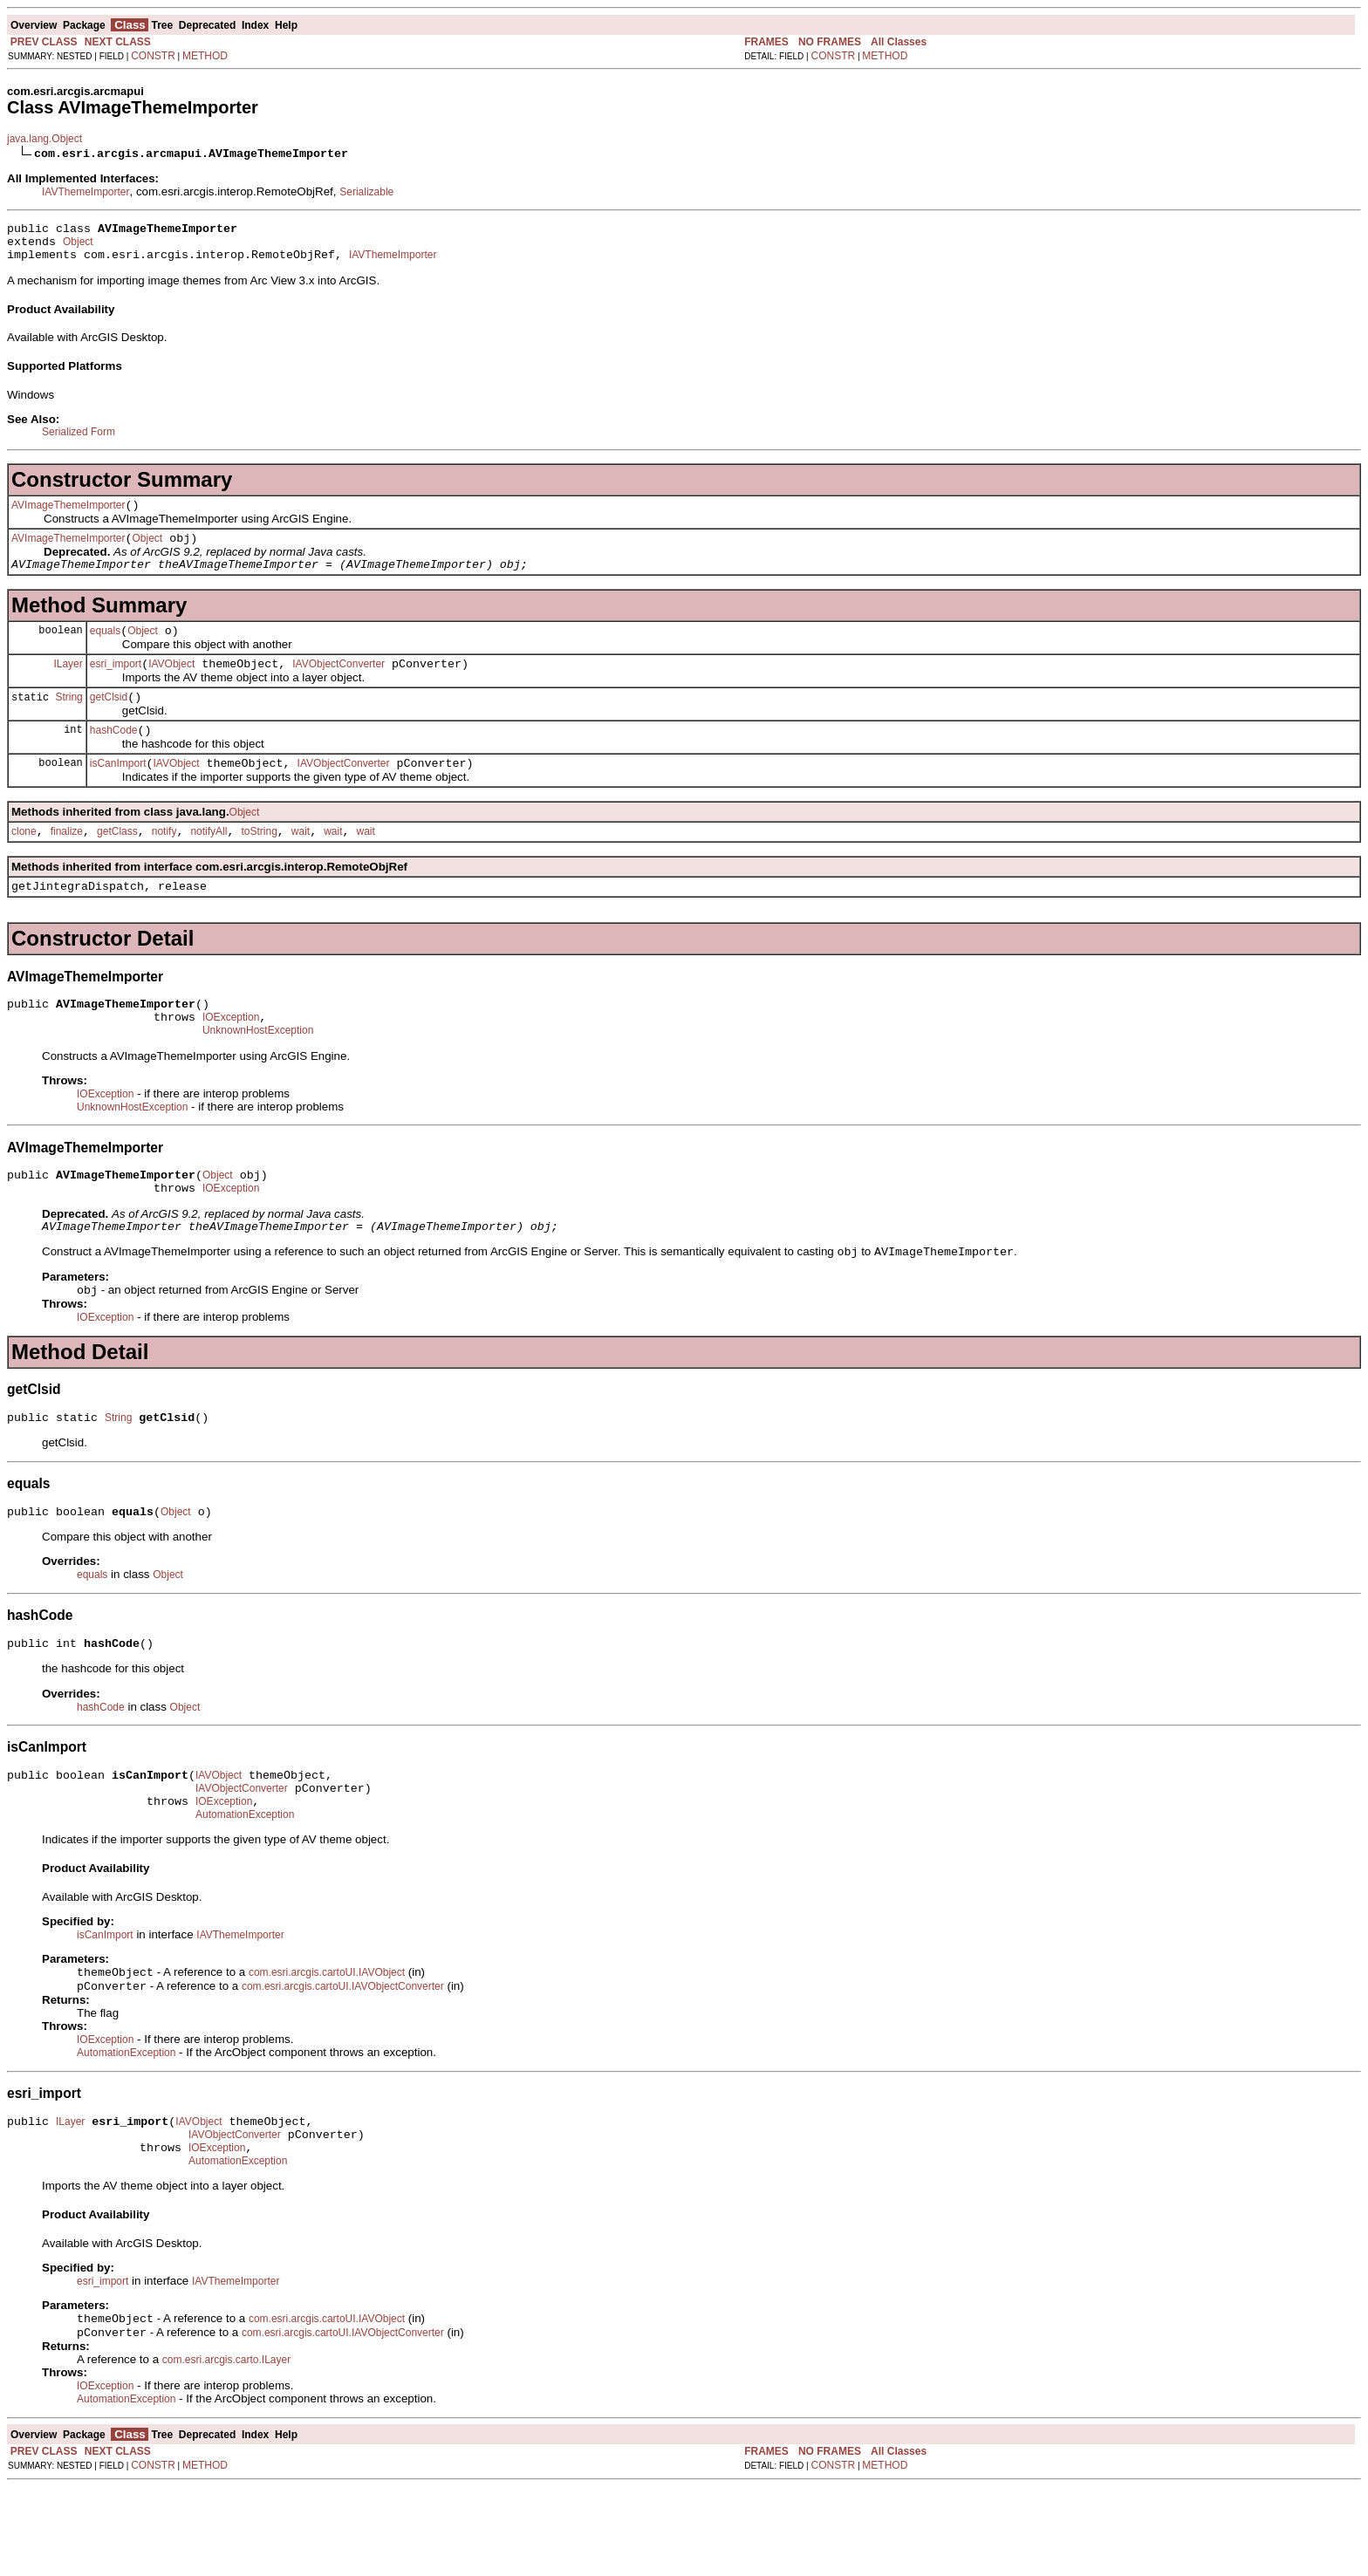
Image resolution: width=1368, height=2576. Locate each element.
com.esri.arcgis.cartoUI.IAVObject (327, 2046)
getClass (117, 863)
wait (300, 863)
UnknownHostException (257, 1072)
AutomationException (244, 1886)
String (68, 720)
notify (164, 863)
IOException (230, 1056)
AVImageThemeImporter (68, 515)
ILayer (67, 684)
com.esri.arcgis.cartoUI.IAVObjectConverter (343, 2061)
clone (24, 863)
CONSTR (153, 56)
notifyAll (208, 863)
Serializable (366, 192)
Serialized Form (78, 440)
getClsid (108, 720)
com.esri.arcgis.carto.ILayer (226, 2449)
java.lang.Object (44, 139)
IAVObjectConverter (338, 685)
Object (78, 247)
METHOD (205, 56)
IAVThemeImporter (85, 192)
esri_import (115, 685)
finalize (67, 863)
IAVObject (171, 685)
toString (259, 863)
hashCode (114, 756)
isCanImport (118, 792)
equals (105, 649)
